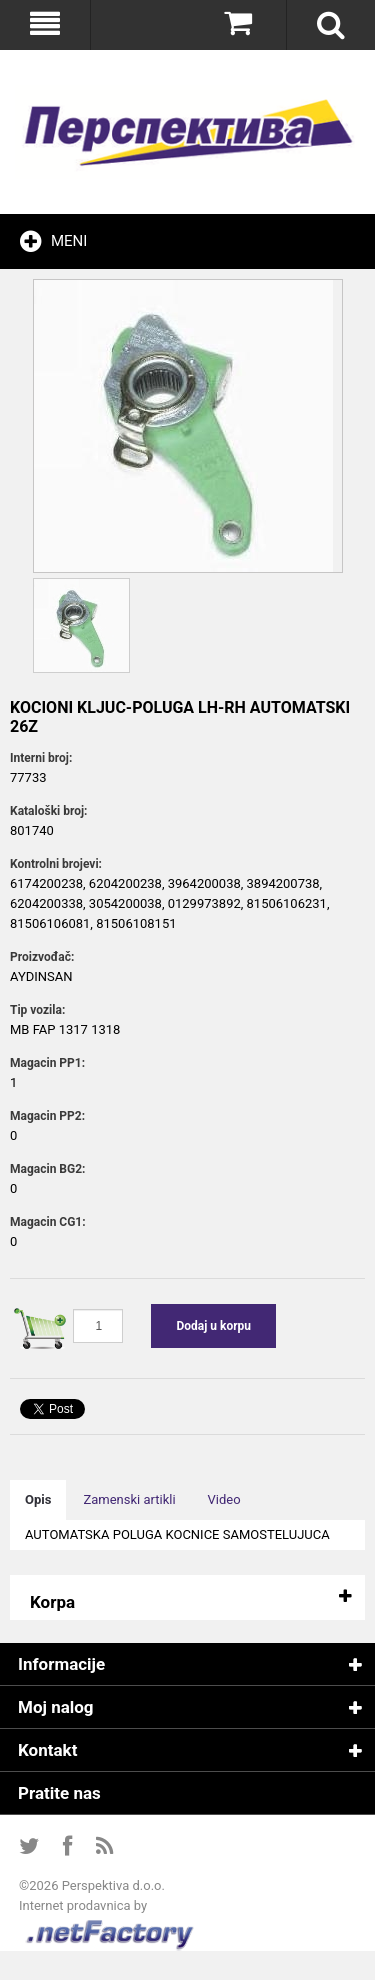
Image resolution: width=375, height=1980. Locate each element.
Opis (38, 1499)
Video (224, 1499)
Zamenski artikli (129, 1499)
